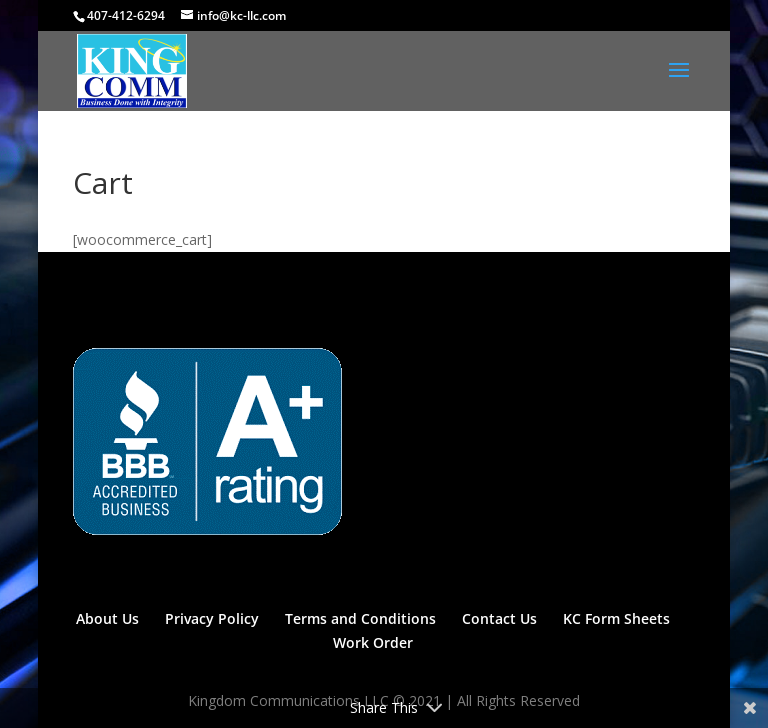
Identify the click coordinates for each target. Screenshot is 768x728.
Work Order (373, 642)
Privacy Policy (212, 618)
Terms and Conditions (360, 618)
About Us (107, 618)
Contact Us (499, 618)
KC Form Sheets (616, 618)
